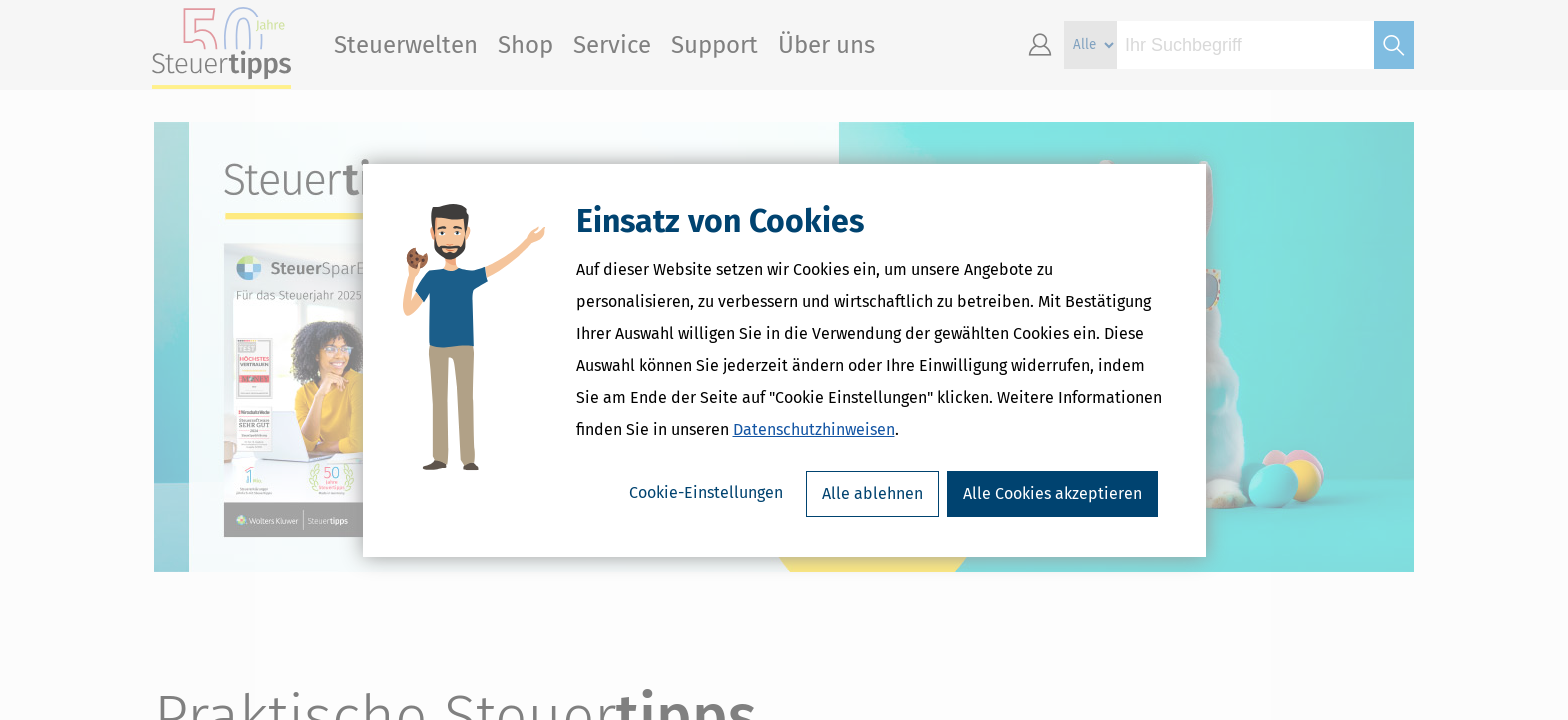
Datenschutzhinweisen (814, 429)
